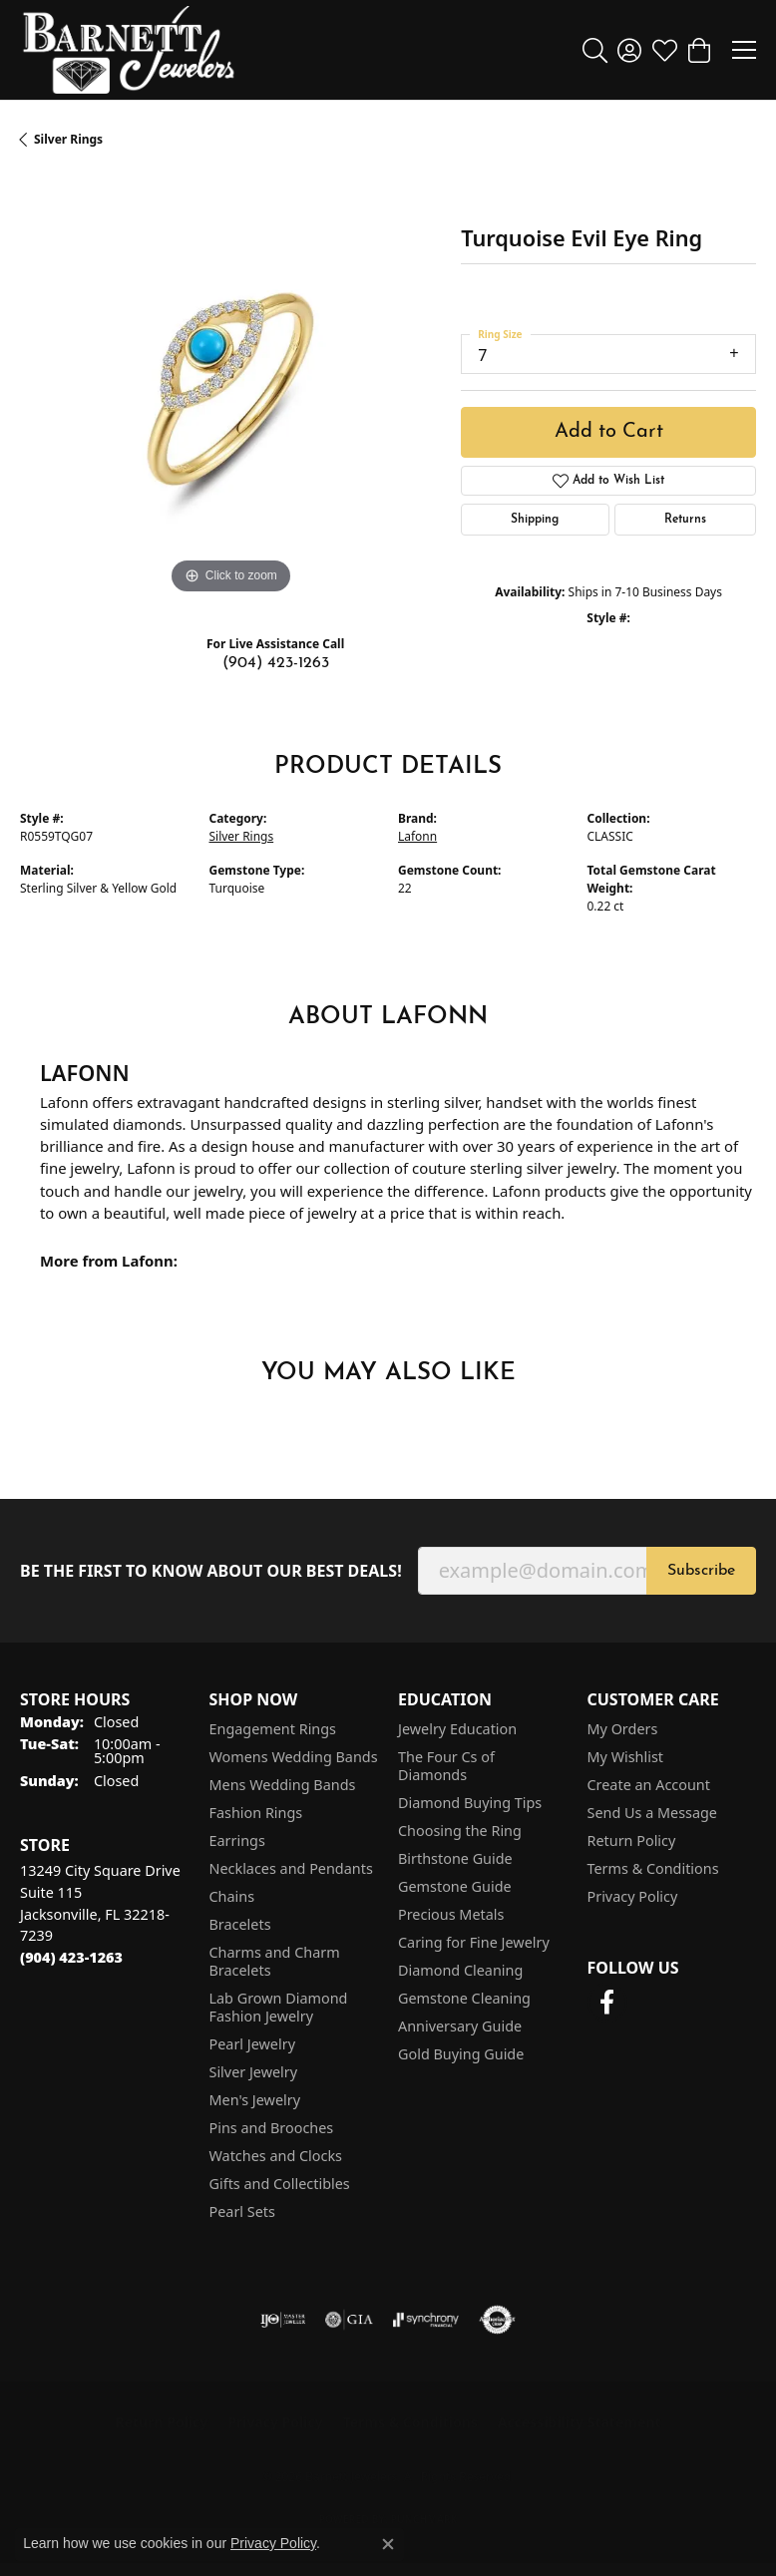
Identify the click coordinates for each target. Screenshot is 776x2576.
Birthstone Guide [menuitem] (455, 1858)
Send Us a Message (652, 1812)
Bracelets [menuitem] (240, 1924)
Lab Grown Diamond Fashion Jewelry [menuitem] (278, 2007)
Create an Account (648, 1784)
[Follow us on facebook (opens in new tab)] (607, 2003)
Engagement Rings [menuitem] (273, 1728)
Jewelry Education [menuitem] (457, 1728)
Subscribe (701, 1571)
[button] (594, 50)
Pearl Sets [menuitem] (242, 2211)
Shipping (535, 520)
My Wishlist (625, 1756)
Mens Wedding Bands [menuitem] (282, 1784)
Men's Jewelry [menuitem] (255, 2099)
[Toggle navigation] (744, 50)
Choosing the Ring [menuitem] (460, 1830)
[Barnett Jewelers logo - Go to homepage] (128, 50)
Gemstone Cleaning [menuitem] (464, 1998)
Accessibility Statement (579, 2421)
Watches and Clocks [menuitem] (275, 2155)
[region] (230, 389)
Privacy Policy (632, 1896)
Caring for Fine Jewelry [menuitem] (474, 1942)
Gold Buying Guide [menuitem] (461, 2053)
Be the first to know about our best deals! (211, 1571)
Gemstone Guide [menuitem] (455, 1886)
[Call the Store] (71, 1957)
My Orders (622, 1728)
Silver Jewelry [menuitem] (253, 2071)
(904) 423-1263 (275, 663)
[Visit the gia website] (349, 2320)
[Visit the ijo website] (282, 2320)
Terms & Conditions (653, 1868)
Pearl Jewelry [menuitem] (252, 2043)
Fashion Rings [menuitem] (256, 1812)
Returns (685, 520)
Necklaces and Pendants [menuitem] (291, 1868)
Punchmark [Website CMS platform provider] (424, 2519)
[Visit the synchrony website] (426, 2320)
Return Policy (631, 1840)
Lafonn (417, 836)
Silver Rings (68, 139)
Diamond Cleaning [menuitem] (460, 1970)
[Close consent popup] (388, 2544)
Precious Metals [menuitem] (451, 1914)
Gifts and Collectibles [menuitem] (279, 2183)
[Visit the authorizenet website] (497, 2320)
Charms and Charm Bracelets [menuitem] (274, 1961)
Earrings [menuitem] (237, 1840)
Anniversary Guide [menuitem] (460, 2026)
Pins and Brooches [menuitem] (271, 2127)
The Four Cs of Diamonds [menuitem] (446, 1765)
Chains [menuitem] (232, 1896)
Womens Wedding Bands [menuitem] (293, 1756)
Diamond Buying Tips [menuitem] (470, 1802)
